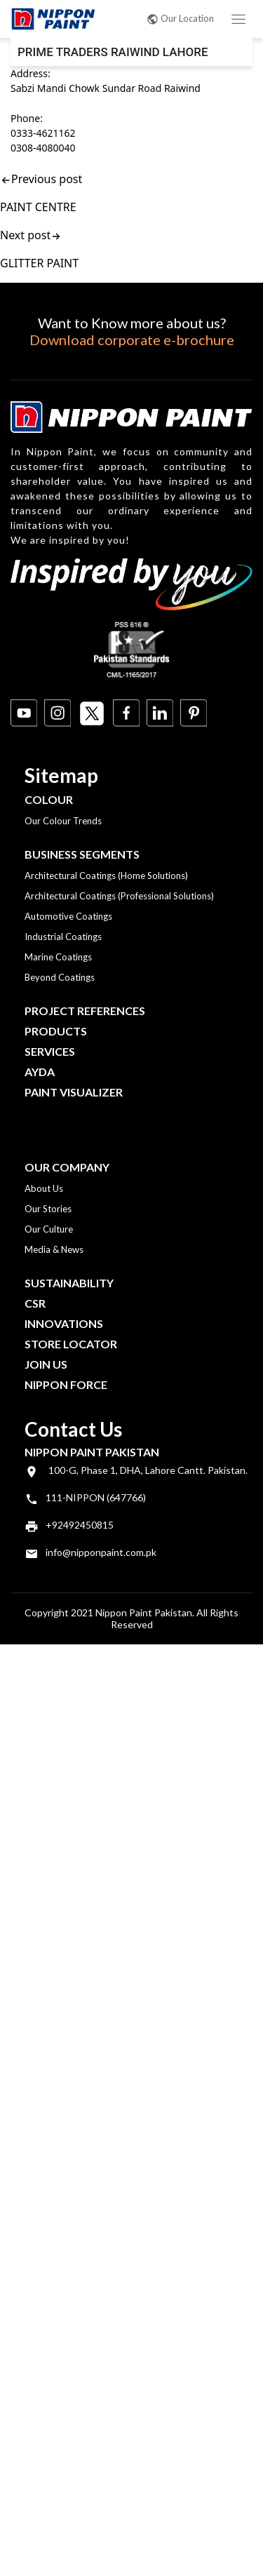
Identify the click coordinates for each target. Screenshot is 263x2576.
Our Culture (49, 1229)
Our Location (180, 18)
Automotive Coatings (68, 916)
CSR (35, 1303)
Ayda (40, 1071)
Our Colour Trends (63, 820)
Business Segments (82, 854)
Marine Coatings (58, 956)
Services (50, 1051)
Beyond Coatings (60, 977)
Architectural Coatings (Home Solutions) (106, 875)
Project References (85, 1010)
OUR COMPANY (67, 1167)
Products (56, 1031)
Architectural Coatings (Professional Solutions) (119, 895)
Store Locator (71, 1343)
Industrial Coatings (63, 936)
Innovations (64, 1323)
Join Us (46, 1364)
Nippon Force (66, 1384)
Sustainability (69, 1282)
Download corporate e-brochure (131, 339)
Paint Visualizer (74, 1092)
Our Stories (48, 1208)
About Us (44, 1188)
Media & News (54, 1249)
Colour (49, 799)
